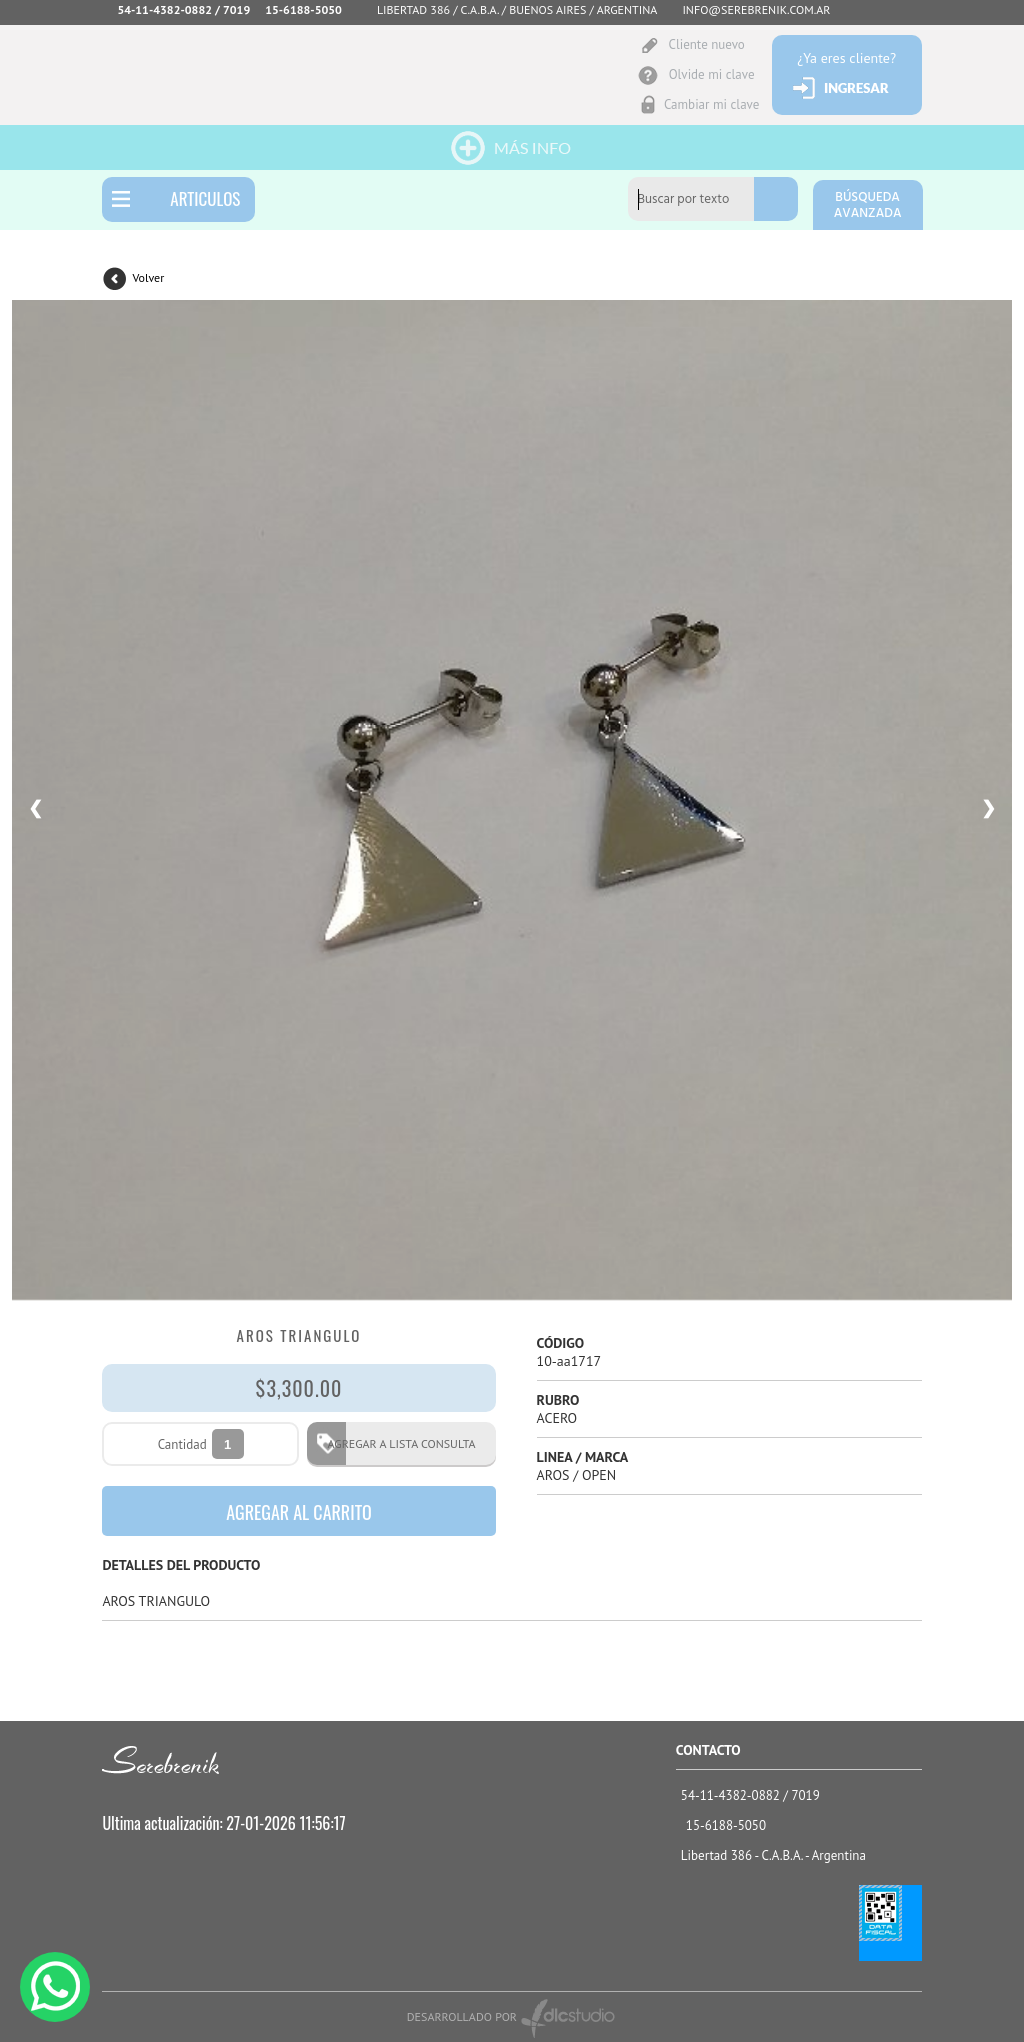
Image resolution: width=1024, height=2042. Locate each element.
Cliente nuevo (706, 44)
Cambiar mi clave (711, 104)
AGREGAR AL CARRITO (299, 1512)
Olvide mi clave (712, 74)
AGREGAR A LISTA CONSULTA (395, 1443)
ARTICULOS (205, 198)
